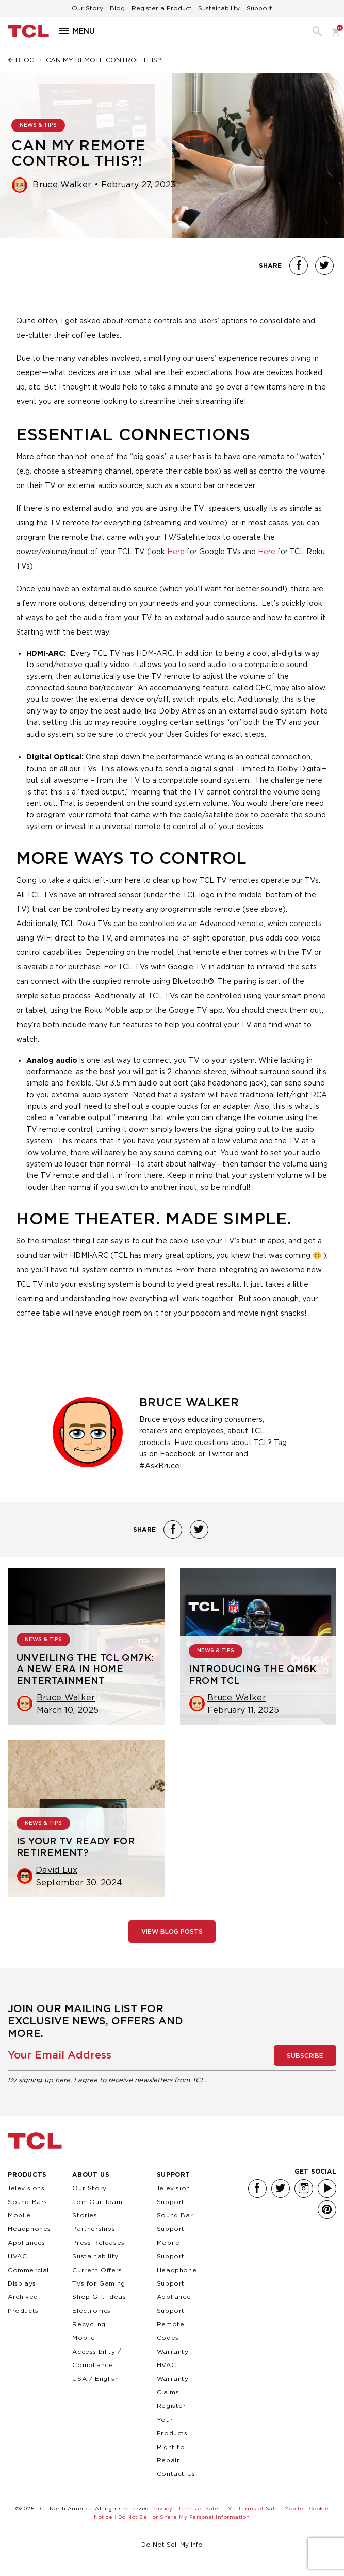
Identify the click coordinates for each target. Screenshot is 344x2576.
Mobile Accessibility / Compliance (96, 2351)
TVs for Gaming (98, 2283)
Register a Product (162, 8)
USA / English (95, 2378)
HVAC (17, 2256)
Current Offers (97, 2269)
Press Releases (98, 2242)
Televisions (26, 2187)
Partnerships (93, 2228)
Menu (84, 31)
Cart (334, 30)
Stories (84, 2215)
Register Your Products (172, 2419)
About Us (90, 2174)
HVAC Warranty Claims (173, 2378)
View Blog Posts (172, 1932)
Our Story (87, 8)
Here (176, 551)
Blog (117, 8)
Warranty (173, 2351)
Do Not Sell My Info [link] (172, 2544)
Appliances (26, 2242)
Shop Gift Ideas (99, 2296)
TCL (35, 2141)
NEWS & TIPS (38, 125)
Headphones (29, 2228)
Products (27, 2174)
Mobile (19, 2215)
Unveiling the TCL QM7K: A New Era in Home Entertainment (85, 1670)
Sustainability (219, 8)
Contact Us (176, 2473)
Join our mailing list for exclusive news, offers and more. (95, 2021)
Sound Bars (27, 2201)
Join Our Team (97, 2201)
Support (259, 8)
